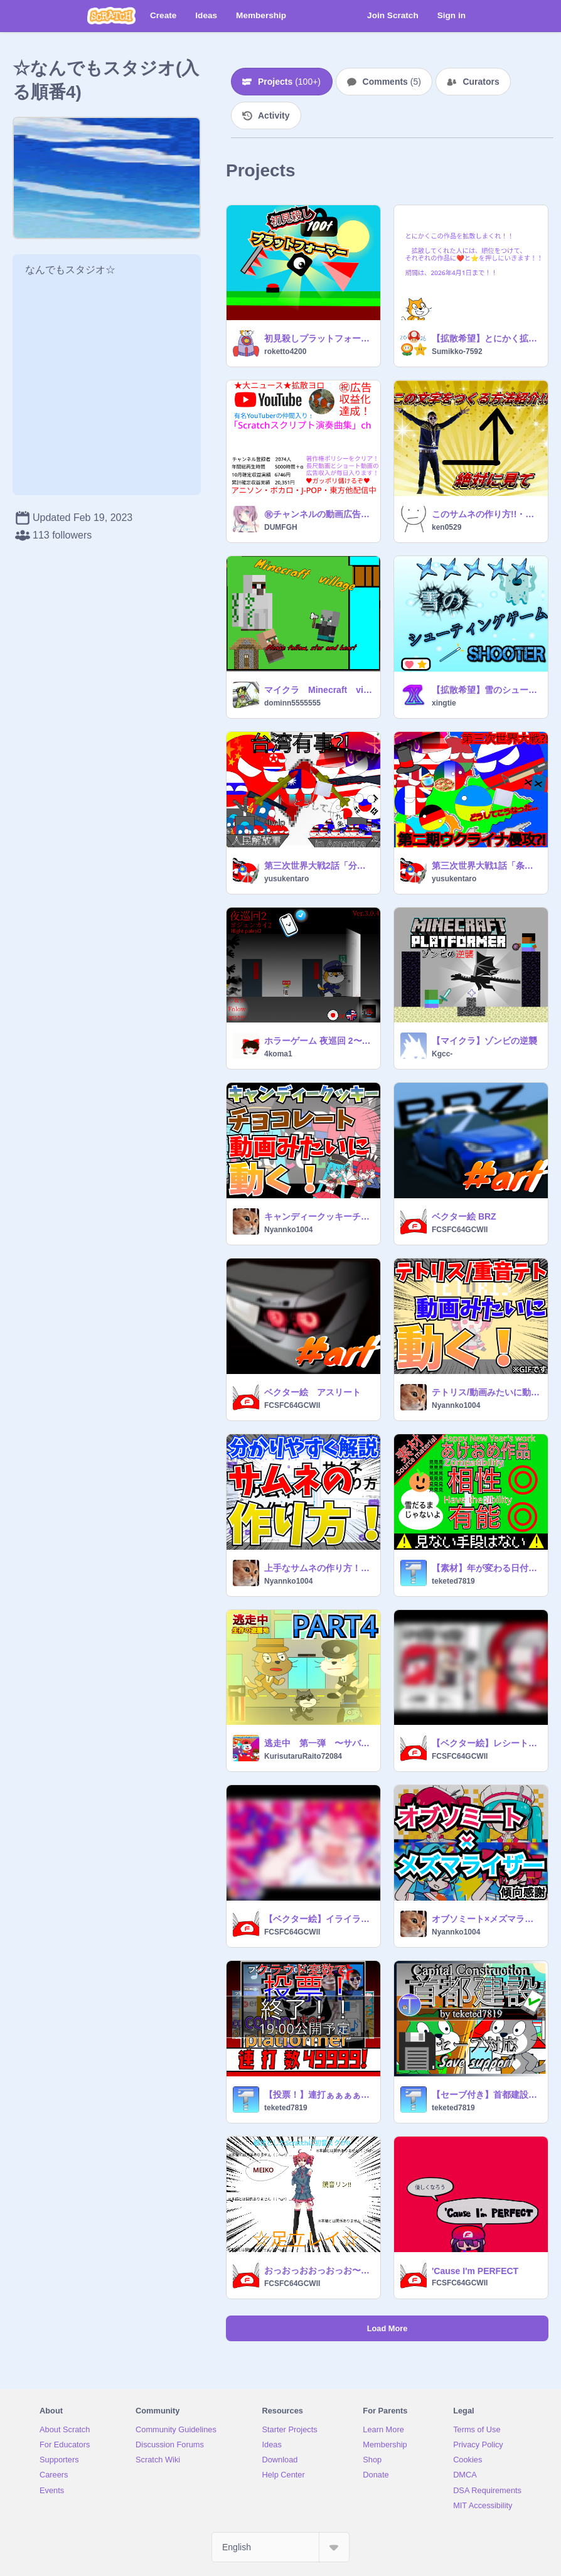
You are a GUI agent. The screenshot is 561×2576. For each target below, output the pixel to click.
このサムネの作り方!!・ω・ (486, 514)
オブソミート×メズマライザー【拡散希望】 (486, 1919)
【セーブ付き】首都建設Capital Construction (486, 2095)
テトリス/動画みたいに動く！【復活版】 (486, 1392)
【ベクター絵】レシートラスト (486, 1743)
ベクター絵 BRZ (464, 1216)
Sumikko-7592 (457, 351)
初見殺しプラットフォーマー (318, 338)
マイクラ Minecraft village (318, 690)
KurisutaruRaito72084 (303, 1756)
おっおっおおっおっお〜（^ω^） (318, 2270)
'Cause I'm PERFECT (475, 2271)
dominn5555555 (292, 703)
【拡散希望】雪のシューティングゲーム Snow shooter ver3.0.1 (486, 690)
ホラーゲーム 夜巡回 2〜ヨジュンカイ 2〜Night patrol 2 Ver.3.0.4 (318, 1041)
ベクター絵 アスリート (312, 1392)
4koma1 (278, 1053)
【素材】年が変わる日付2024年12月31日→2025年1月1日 (486, 1568)
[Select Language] (280, 2547)
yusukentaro (286, 878)
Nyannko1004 (288, 1229)
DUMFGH (280, 527)
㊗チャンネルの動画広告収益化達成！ (318, 514)
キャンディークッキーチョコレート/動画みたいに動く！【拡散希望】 (318, 1216)
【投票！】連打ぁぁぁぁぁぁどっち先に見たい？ (318, 2095)
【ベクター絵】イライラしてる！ (318, 1919)
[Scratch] (111, 15)
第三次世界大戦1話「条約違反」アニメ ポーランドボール (486, 866)
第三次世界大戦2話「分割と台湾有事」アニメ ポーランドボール (318, 866)
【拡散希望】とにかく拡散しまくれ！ (486, 338)
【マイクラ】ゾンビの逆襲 (484, 1041)
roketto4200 (285, 351)
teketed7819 (453, 1581)
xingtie (444, 703)
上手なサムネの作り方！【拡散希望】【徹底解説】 (318, 1568)
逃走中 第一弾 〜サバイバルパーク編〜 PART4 (318, 1743)
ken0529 (446, 527)
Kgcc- (442, 1053)
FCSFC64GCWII (460, 1229)
